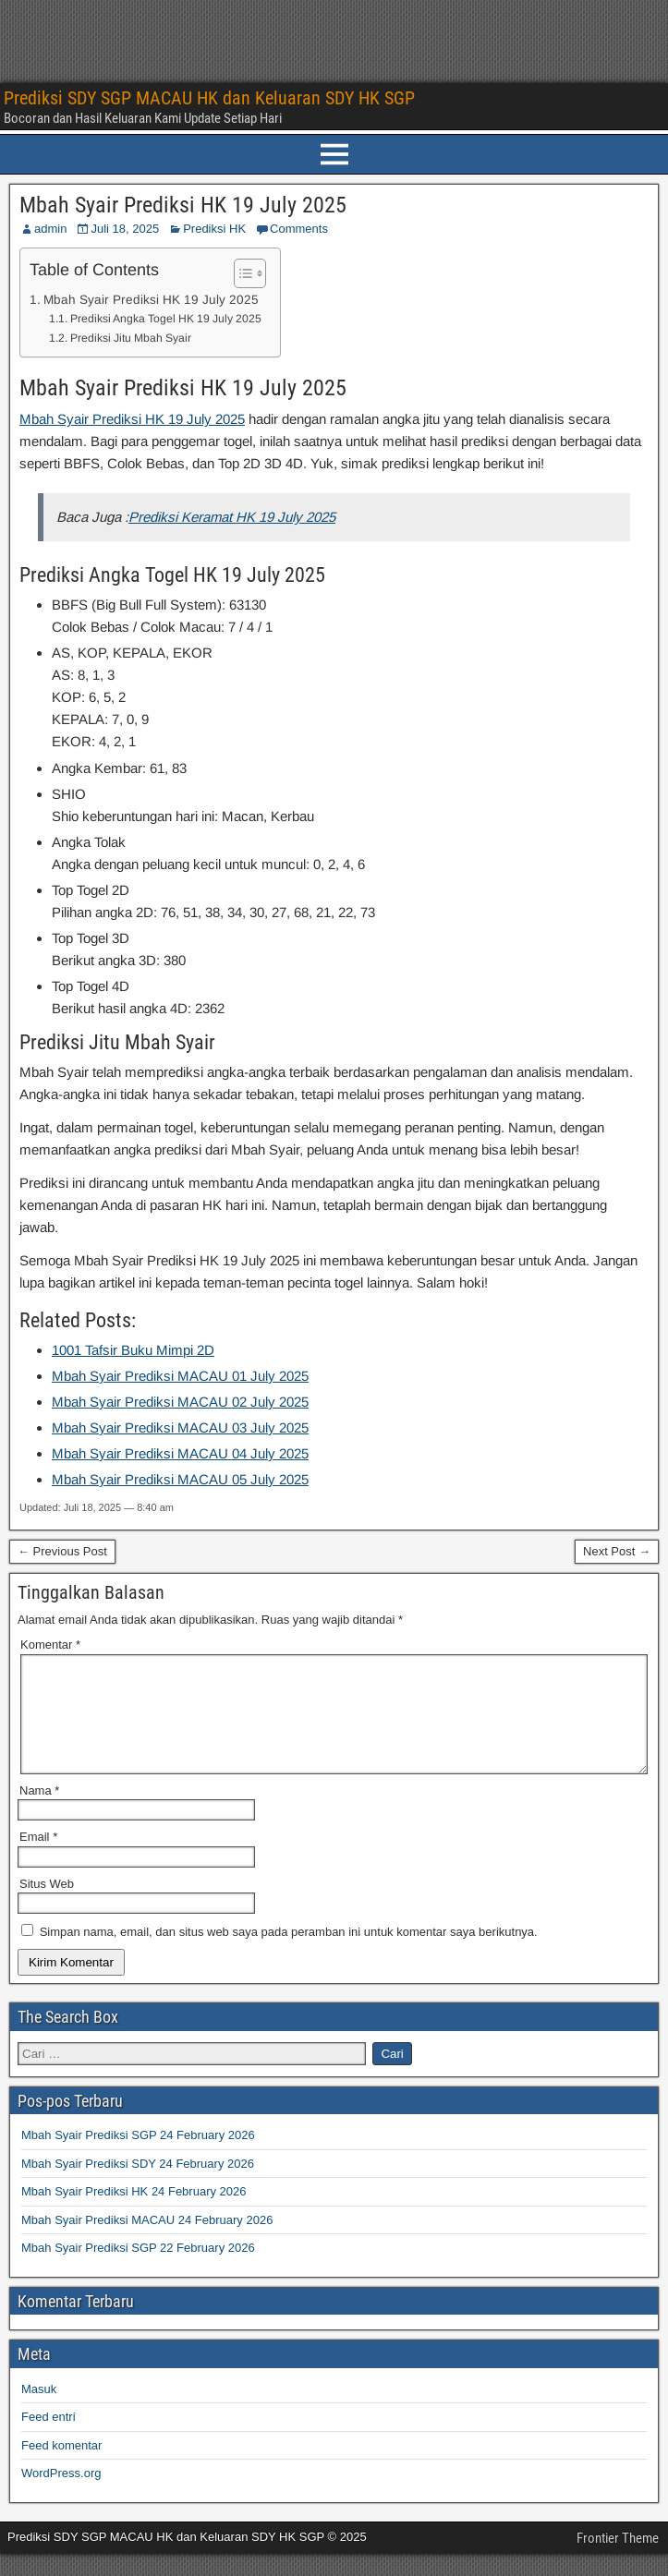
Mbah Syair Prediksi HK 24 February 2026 (134, 2213)
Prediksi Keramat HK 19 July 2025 (231, 517)
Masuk (38, 2411)
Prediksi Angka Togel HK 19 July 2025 (165, 318)
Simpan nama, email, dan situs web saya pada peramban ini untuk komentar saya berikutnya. (289, 1954)
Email (38, 1859)
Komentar (50, 1644)
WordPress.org (61, 2495)
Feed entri (48, 2439)
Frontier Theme (618, 2560)
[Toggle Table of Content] (240, 273)
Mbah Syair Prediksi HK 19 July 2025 (182, 205)
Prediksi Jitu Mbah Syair (130, 338)
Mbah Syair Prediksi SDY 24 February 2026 (137, 2186)
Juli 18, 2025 (125, 229)
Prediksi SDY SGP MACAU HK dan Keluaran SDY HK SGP (209, 98)
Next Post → (616, 1551)
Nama (39, 1813)
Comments (299, 229)
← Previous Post (62, 1551)
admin (50, 229)
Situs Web (46, 1906)
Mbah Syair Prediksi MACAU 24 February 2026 (147, 2242)
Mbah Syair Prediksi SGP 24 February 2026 (138, 2157)
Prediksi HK (214, 229)
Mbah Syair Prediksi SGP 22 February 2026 (138, 2270)
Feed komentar (61, 2467)
